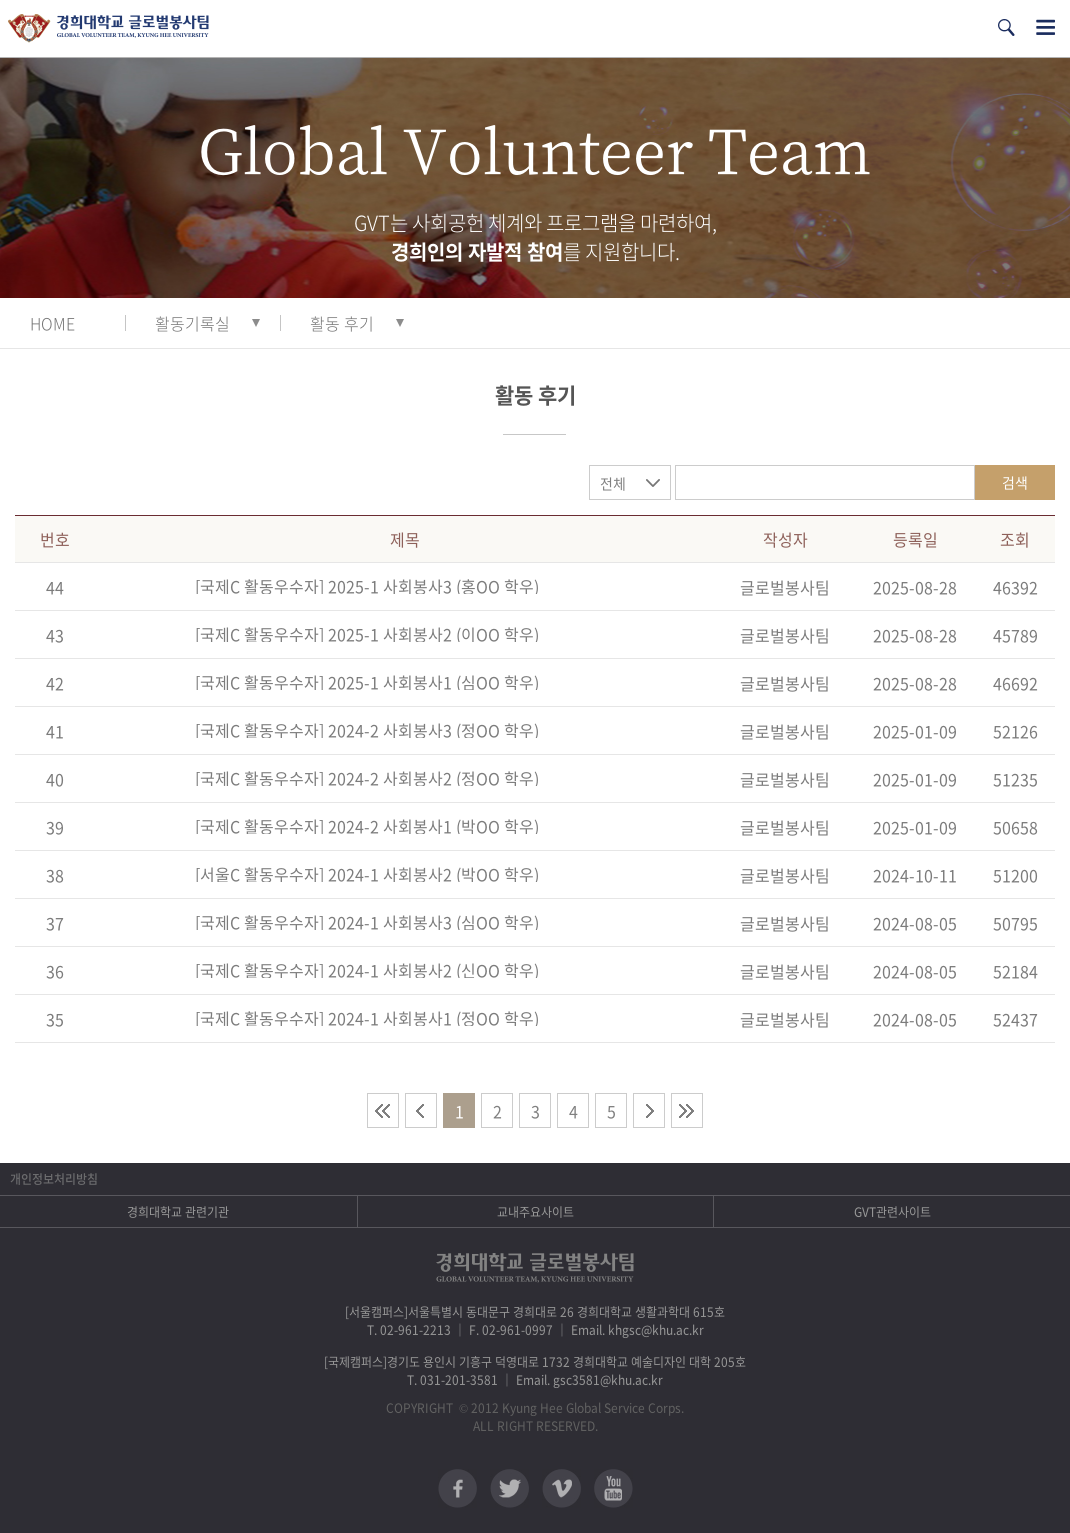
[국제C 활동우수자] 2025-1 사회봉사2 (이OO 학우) (367, 634)
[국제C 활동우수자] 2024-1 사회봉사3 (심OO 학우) (367, 922)
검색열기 (1006, 27)
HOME (52, 323)
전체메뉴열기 (1045, 27)
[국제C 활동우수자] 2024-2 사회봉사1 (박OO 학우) (367, 826)
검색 (1015, 482)
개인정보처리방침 (54, 1179)
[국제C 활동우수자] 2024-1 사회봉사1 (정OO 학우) (367, 1018)
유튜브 (613, 1488)
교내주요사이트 (535, 1212)
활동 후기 (342, 323)
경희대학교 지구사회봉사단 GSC (108, 28)
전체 (613, 483)
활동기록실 (192, 323)
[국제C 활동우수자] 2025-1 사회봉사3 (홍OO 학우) (367, 586)
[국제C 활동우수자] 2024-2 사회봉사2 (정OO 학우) (367, 778)
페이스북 (457, 1488)
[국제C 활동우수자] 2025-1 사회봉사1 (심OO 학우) (367, 682)
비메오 (561, 1488)
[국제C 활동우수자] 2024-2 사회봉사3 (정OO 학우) (367, 730)
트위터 (509, 1488)
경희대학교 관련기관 (178, 1212)
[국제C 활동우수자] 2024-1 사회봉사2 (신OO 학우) (367, 970)
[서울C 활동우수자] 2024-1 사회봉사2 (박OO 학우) (367, 874)
